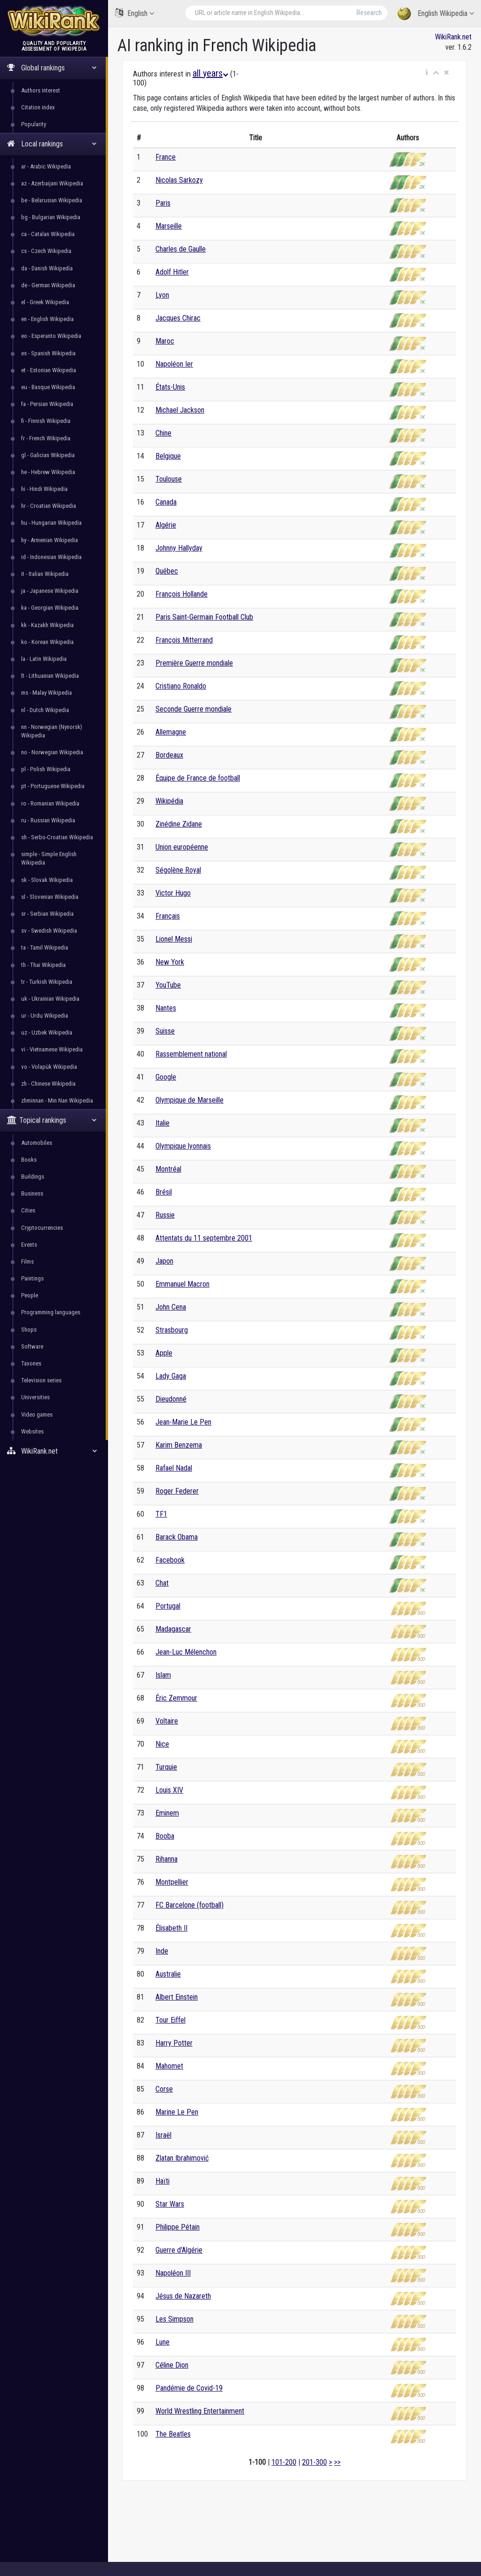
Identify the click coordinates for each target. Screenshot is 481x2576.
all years (210, 73)
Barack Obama (176, 1537)
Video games (37, 1414)
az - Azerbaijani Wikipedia (52, 183)
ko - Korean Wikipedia (47, 641)
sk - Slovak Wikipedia (47, 879)
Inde (161, 1951)
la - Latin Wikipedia (44, 658)
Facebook (170, 1560)
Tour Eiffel (170, 2020)
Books (29, 1159)
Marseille (168, 226)
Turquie (166, 1767)
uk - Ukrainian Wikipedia (50, 998)
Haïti (162, 2181)
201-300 (314, 2462)
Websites (32, 1431)
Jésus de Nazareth (183, 2296)
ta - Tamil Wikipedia (44, 947)
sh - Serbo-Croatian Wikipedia (57, 837)
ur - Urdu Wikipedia (44, 1015)
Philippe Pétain (177, 2227)
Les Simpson (174, 2319)
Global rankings (52, 67)
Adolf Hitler (172, 272)
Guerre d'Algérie (178, 2250)
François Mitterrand (184, 640)
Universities (35, 1397)
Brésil (163, 1192)
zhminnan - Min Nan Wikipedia (57, 1100)
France (165, 157)
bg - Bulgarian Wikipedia (50, 217)
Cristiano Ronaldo (180, 686)
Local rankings (52, 143)
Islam (163, 1675)
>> (337, 2462)
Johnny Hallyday (178, 548)
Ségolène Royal (178, 870)
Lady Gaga (170, 1376)
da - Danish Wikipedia (47, 268)
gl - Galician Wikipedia (48, 455)
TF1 (161, 1514)
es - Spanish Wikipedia (48, 353)
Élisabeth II (171, 1928)
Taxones (31, 1363)
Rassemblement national (191, 1054)
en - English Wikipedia (47, 318)
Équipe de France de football (197, 778)
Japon (164, 1261)
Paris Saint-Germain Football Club (204, 617)
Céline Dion (171, 2365)
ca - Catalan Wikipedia (48, 234)
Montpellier (171, 1882)
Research (369, 12)
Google (165, 1077)
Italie (162, 1123)
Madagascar (173, 1629)
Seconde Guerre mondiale (193, 709)
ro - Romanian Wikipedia (50, 803)
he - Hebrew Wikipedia (48, 471)
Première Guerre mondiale (194, 663)
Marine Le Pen (176, 2112)
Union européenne (181, 847)
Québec (166, 571)
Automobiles (36, 1142)
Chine (163, 433)
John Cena (170, 1307)
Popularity (33, 124)
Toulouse (168, 479)
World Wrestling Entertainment (199, 2411)
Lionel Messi (173, 939)
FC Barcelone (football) (189, 1905)
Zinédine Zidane (178, 824)
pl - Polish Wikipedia (45, 769)
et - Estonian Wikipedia (48, 370)
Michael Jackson (179, 410)
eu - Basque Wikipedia (48, 387)
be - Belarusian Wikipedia (51, 200)
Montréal (168, 1169)
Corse (164, 2089)
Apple (163, 1353)
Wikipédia (169, 801)
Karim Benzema (178, 1445)
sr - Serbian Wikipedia (47, 913)
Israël (163, 2135)
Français (167, 916)
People (29, 1295)
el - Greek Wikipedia (45, 302)
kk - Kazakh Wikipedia (47, 625)
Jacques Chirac (178, 318)
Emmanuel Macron (182, 1284)
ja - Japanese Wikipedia (49, 590)
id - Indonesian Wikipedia (51, 556)
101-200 (284, 2462)
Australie (168, 1974)
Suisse (165, 1031)
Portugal (167, 1606)
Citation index (38, 107)
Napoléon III (173, 2273)
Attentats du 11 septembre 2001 (203, 1238)
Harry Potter (174, 2043)
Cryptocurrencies (42, 1227)
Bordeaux (169, 755)
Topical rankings (52, 1120)
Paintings (32, 1278)
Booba (164, 1836)
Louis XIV (169, 1790)
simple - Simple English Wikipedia (49, 858)
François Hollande (181, 594)
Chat (162, 1583)
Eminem (167, 1813)
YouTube (168, 985)
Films (27, 1261)
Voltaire (166, 1721)
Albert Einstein (176, 1997)
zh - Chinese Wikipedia (48, 1083)
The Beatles (173, 2434)
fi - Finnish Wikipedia (45, 420)
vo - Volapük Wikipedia (49, 1066)
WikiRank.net (54, 1451)
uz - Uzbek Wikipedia (46, 1032)
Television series (41, 1380)
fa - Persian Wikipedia (47, 403)
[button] (426, 73)
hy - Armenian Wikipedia (49, 540)
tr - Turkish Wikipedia (46, 981)
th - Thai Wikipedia (43, 964)
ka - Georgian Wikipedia (49, 607)
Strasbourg (171, 1330)
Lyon (162, 295)
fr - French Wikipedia (45, 438)
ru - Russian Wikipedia (48, 820)
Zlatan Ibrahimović (182, 2158)
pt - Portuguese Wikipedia (53, 786)
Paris (163, 203)
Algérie (165, 525)
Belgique (168, 456)
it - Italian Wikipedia (45, 573)
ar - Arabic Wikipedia (46, 166)
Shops (29, 1329)
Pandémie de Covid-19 (189, 2388)
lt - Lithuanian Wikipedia (50, 675)
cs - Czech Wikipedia (46, 250)
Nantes (165, 1008)
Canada (166, 502)
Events (29, 1244)
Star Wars (169, 2204)
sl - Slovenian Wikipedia (49, 896)
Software (32, 1346)
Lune (162, 2342)
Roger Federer (177, 1491)
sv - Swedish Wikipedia (49, 930)
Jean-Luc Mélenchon (186, 1652)
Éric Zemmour (176, 1698)
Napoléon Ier (174, 364)
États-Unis (170, 387)
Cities (28, 1210)
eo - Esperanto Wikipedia (51, 335)
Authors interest (40, 90)
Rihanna (166, 1859)
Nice (162, 1744)
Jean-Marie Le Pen (183, 1422)
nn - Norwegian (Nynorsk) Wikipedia (51, 731)
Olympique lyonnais (183, 1146)
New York (169, 962)
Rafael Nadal (173, 1468)
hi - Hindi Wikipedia (44, 488)
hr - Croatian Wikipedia (48, 505)
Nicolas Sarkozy (179, 180)
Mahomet (169, 2066)
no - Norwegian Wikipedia (52, 752)
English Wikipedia (435, 14)
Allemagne (170, 732)
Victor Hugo (173, 893)
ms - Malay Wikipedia (46, 692)
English (134, 13)
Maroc (164, 341)
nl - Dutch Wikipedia (45, 709)
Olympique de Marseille (189, 1100)
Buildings (32, 1176)
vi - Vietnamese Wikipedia (52, 1049)
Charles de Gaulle (180, 249)
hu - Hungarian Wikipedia (51, 522)
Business (32, 1193)
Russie (165, 1215)
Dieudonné (170, 1399)
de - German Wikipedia (48, 285)
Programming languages (50, 1312)
